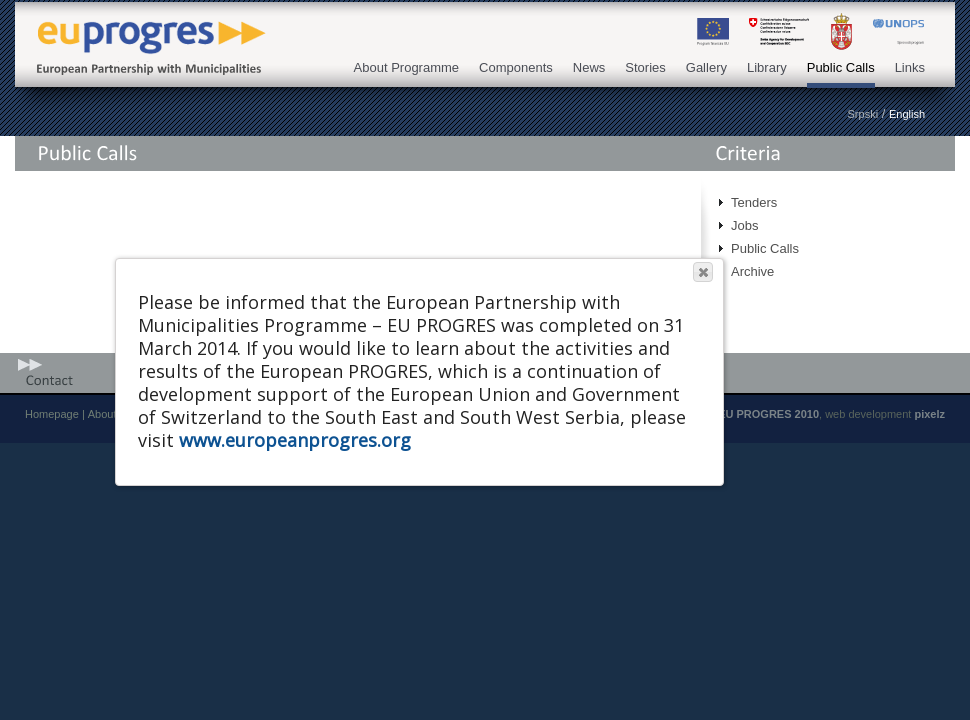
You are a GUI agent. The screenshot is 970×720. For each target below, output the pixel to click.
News (589, 67)
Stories (645, 67)
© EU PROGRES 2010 (763, 414)
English (907, 114)
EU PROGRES (145, 32)
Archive (752, 271)
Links (910, 67)
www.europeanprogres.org (295, 440)
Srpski (863, 114)
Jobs (744, 225)
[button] (703, 272)
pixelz (929, 414)
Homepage (52, 414)
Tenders (754, 202)
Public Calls (841, 67)
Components (516, 67)
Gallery (706, 67)
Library (767, 67)
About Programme (407, 67)
